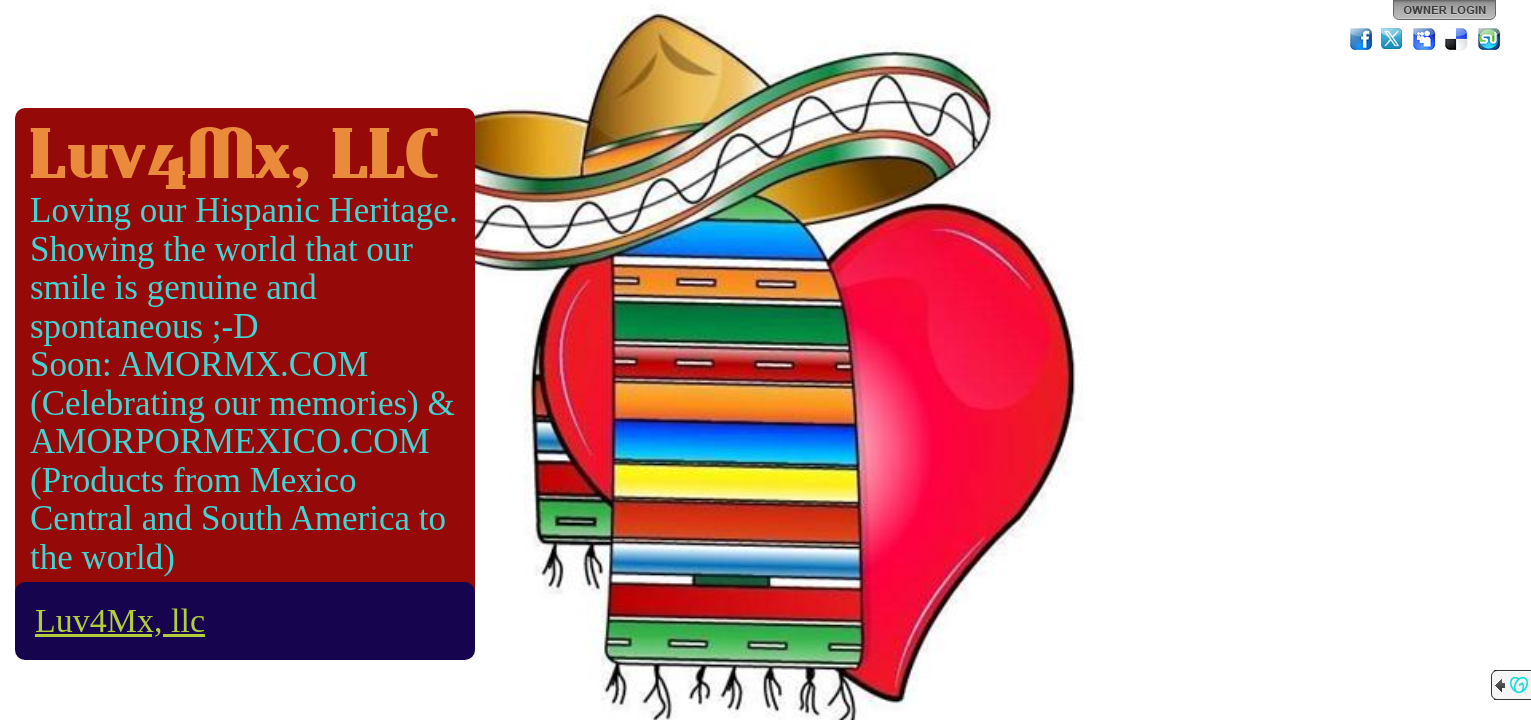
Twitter (1393, 39)
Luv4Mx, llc (120, 620)
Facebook (1361, 39)
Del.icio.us (1457, 39)
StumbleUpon (1489, 39)
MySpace (1425, 39)
